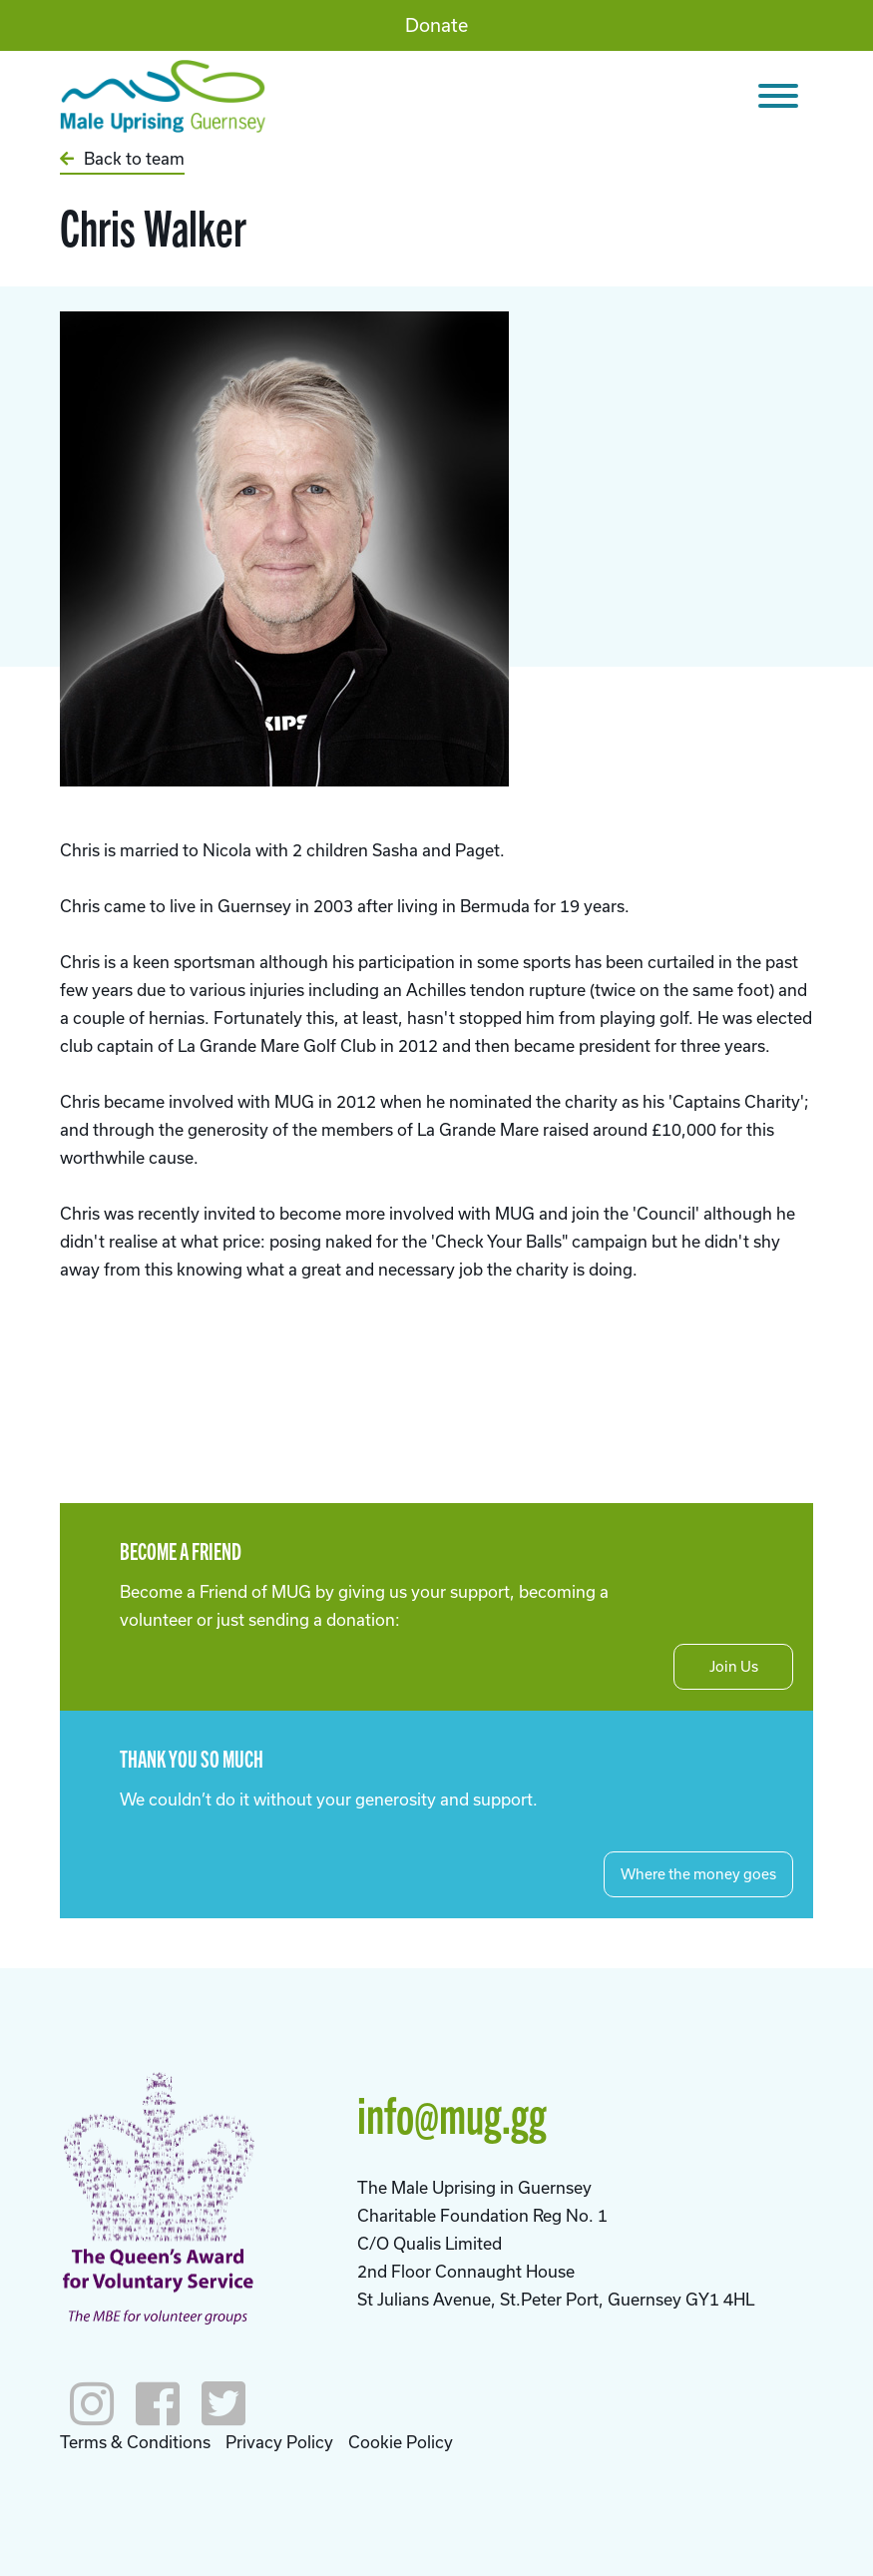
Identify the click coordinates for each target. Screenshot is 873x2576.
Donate (436, 25)
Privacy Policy (279, 2441)
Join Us (733, 1666)
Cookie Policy (400, 2441)
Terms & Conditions (135, 2441)
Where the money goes (698, 1873)
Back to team (122, 159)
